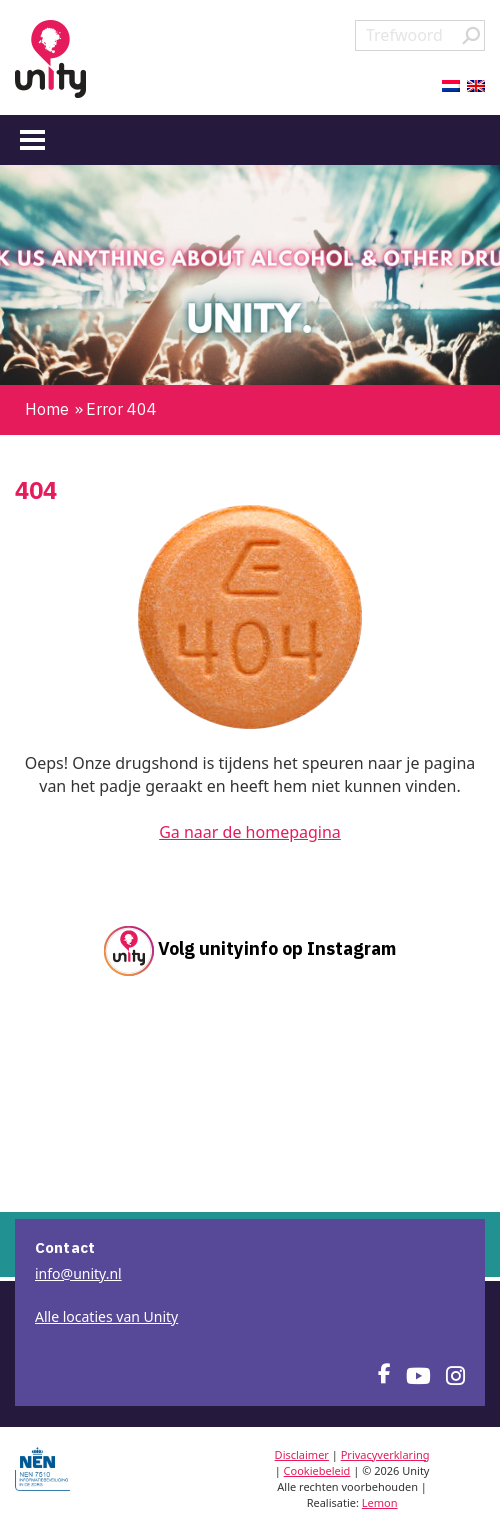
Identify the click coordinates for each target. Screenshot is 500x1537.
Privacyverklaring (385, 1454)
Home (47, 409)
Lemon (380, 1502)
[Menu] (32, 139)
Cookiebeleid (317, 1470)
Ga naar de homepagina (250, 832)
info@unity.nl (78, 1273)
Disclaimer (302, 1454)
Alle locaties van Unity (106, 1316)
